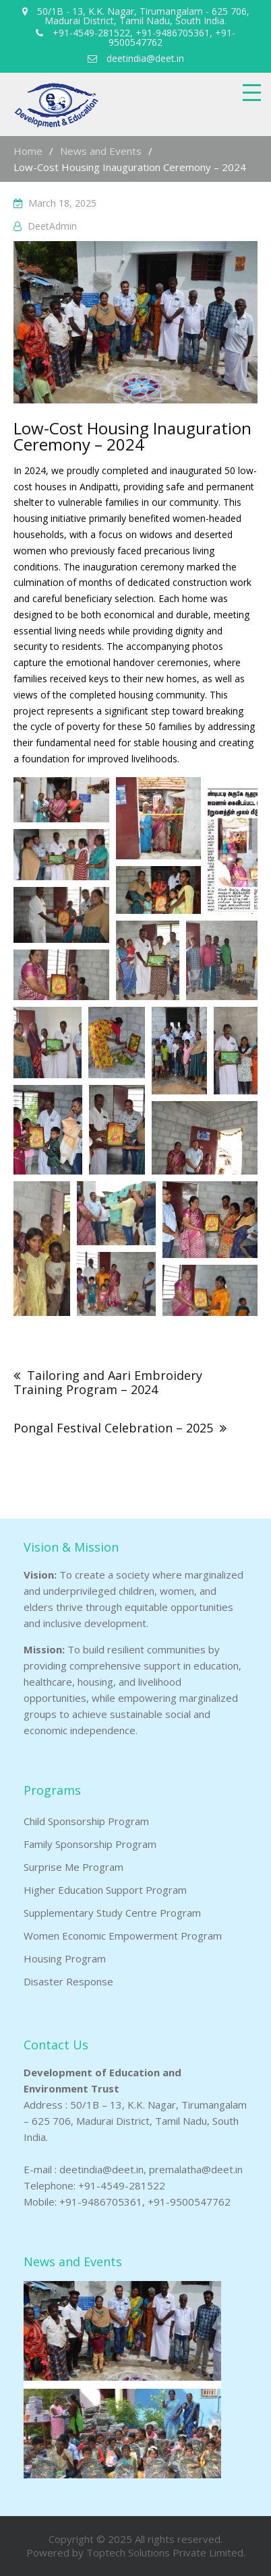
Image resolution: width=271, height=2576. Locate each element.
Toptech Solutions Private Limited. (165, 2552)
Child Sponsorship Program (86, 1821)
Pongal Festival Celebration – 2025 (113, 1428)
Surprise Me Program (73, 1867)
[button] (61, 799)
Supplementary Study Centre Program (112, 1912)
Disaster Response (68, 1981)
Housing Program (65, 1958)
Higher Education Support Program (105, 1889)
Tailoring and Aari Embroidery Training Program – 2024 (107, 1382)
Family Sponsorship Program (90, 1844)
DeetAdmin (52, 226)
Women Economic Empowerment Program (123, 1935)
